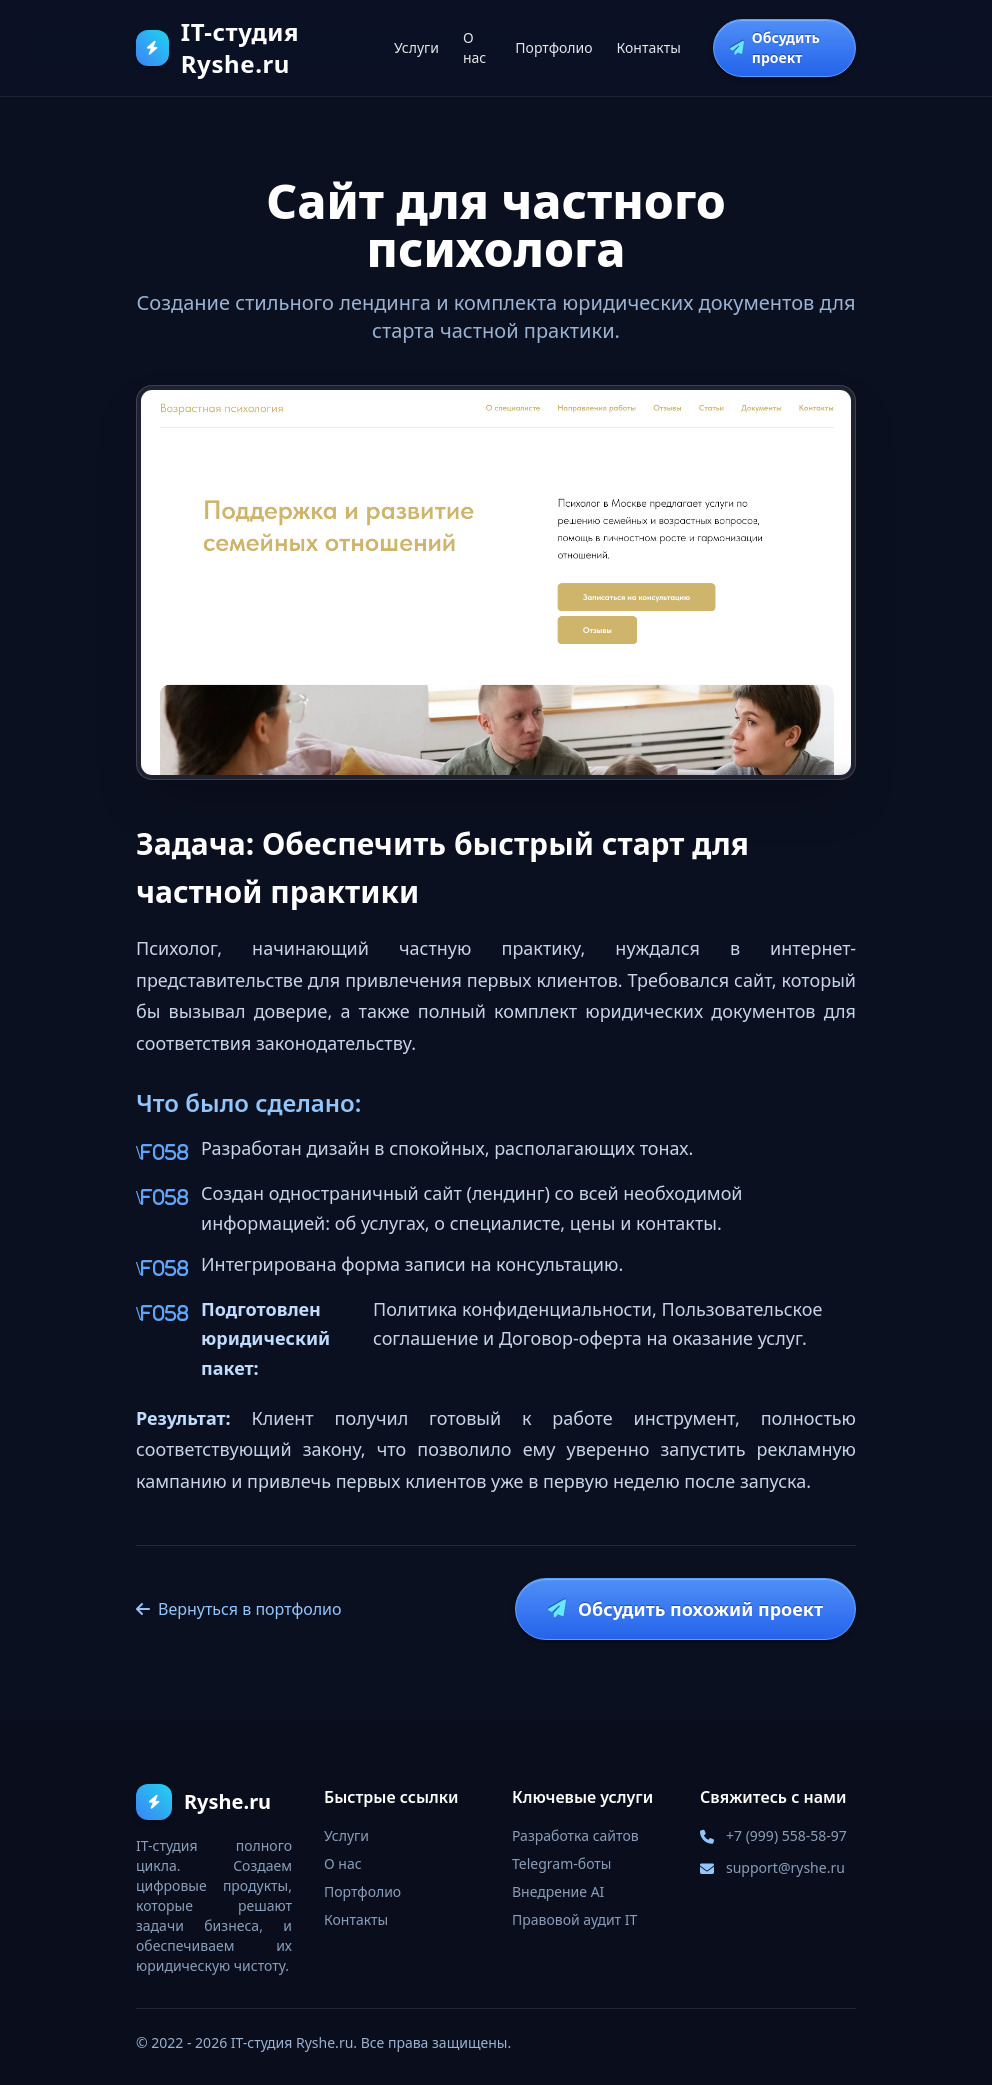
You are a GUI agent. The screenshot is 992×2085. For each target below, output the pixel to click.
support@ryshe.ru (785, 1867)
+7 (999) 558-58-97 (786, 1835)
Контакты (649, 47)
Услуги (416, 47)
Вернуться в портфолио (239, 1609)
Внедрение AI (558, 1891)
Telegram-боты (561, 1863)
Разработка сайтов (575, 1835)
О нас (474, 47)
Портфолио (553, 47)
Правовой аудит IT (574, 1919)
